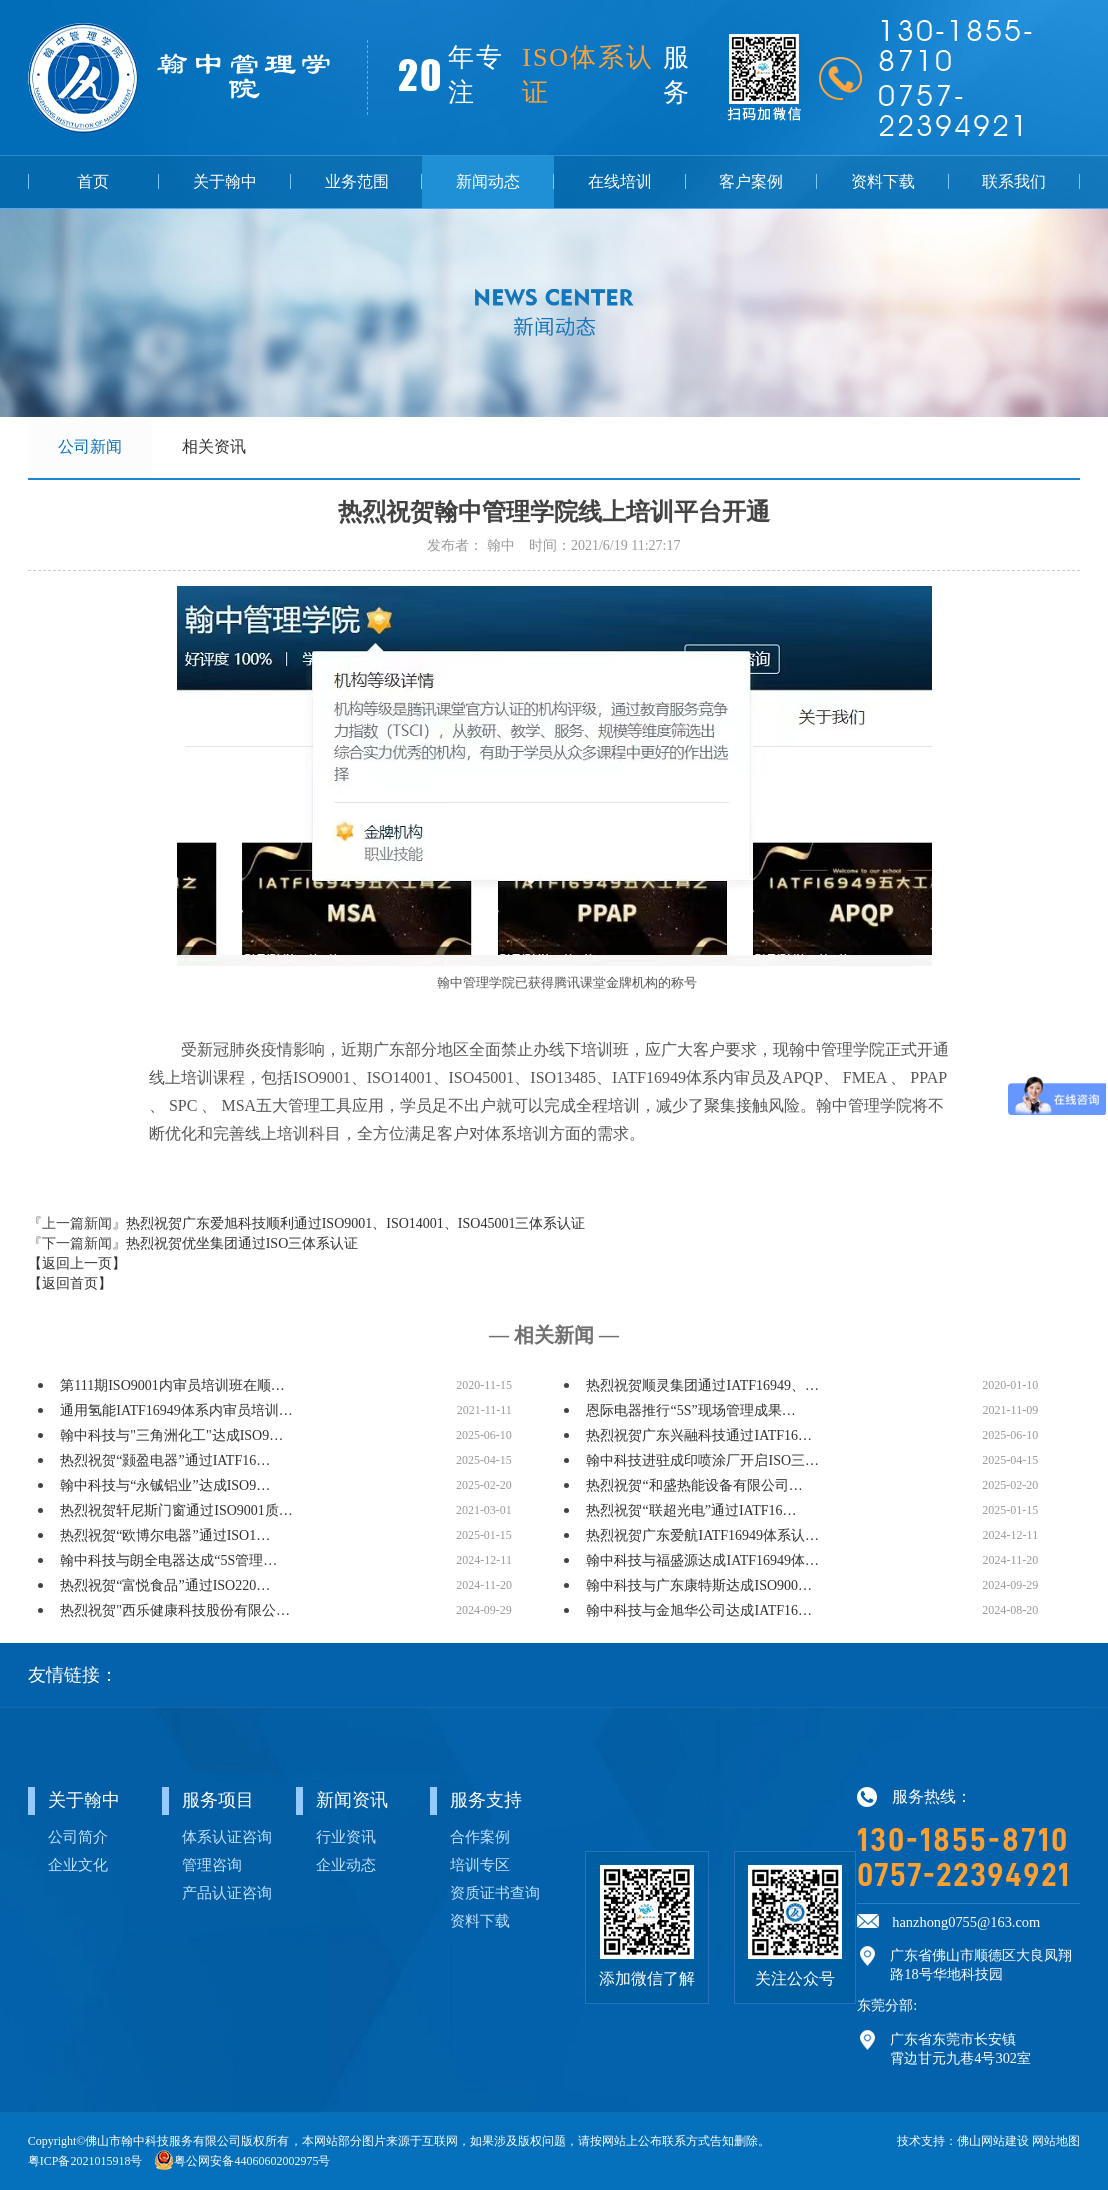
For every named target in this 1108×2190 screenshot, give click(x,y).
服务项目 (218, 1800)
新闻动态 (488, 181)
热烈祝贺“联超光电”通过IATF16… (691, 1510)
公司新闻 (90, 446)
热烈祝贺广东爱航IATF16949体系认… (702, 1535)
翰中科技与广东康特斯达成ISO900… (699, 1585)
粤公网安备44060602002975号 (252, 2161)
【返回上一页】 (77, 1263)
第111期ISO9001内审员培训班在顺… (172, 1385)
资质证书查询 (495, 1892)
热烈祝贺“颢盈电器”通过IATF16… (165, 1460)
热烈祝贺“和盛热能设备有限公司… (694, 1485)
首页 (93, 181)
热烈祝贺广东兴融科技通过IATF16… (699, 1435)
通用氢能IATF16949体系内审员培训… (176, 1410)
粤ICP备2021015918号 (85, 2161)
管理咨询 (212, 1864)
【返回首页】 (70, 1283)
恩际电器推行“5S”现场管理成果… (690, 1410)
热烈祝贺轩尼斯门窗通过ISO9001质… (176, 1510)
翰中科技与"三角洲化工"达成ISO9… (171, 1435)
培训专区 (480, 1864)
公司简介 (78, 1836)
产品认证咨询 (227, 1892)
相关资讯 (214, 446)
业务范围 (357, 181)
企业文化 (78, 1864)
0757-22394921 (963, 1875)
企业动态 (346, 1864)
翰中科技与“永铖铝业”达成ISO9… (165, 1485)
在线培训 (620, 181)
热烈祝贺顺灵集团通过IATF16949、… (702, 1385)
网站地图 (1056, 2141)
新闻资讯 (352, 1800)
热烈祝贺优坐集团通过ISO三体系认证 (242, 1243)
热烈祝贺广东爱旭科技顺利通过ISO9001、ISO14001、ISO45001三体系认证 (356, 1223)
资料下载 (883, 181)
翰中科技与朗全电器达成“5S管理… (168, 1560)
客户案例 (751, 181)
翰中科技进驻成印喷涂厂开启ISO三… (702, 1460)
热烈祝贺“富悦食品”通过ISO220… (165, 1585)
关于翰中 (225, 181)
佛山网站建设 (993, 2141)
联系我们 (1014, 181)
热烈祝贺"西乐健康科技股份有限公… (175, 1610)
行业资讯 (346, 1836)
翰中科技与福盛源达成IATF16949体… (702, 1560)
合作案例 (480, 1836)
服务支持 (486, 1800)
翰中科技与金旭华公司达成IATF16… (699, 1610)
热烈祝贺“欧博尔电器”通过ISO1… (165, 1535)
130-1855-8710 (963, 1840)
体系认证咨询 (227, 1836)
